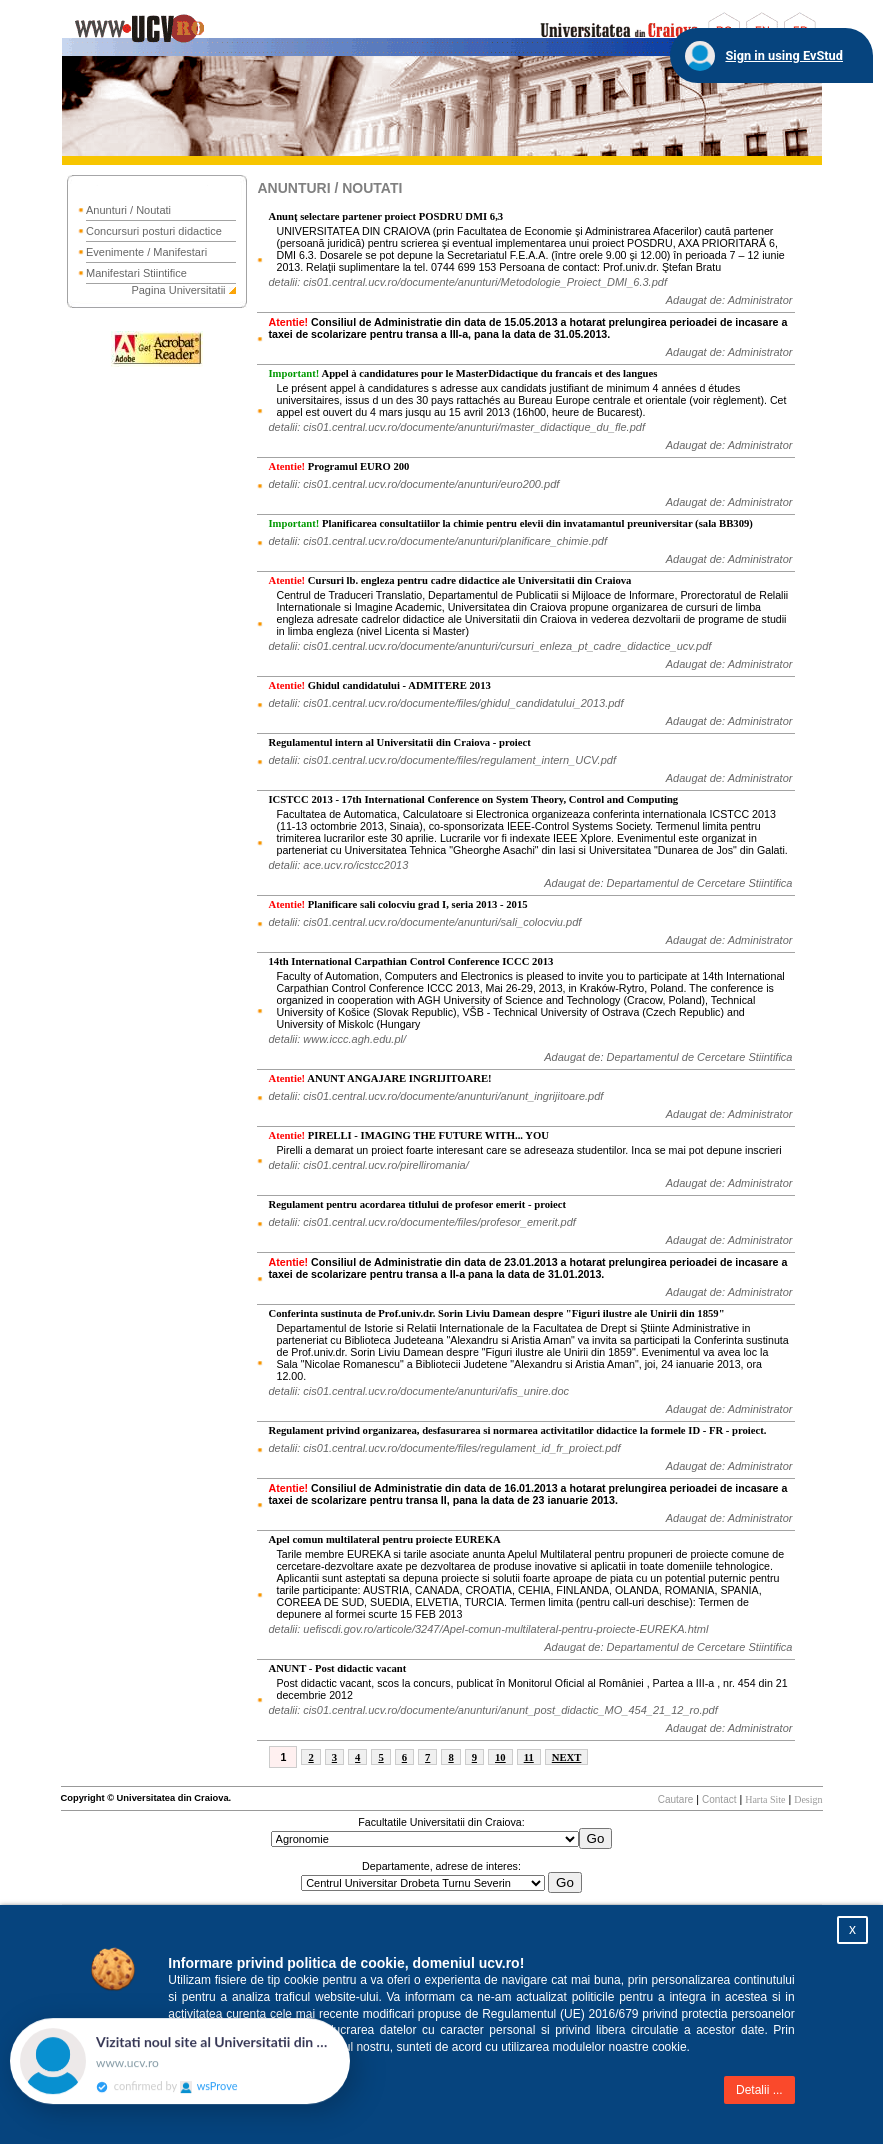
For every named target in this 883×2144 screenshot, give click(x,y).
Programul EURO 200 (338, 466)
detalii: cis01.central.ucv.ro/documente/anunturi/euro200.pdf (413, 484)
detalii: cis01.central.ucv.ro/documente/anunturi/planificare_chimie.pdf (437, 541)
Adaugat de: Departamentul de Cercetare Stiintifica (668, 883)
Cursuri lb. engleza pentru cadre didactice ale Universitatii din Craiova (449, 580)
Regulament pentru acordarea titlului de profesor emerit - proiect (417, 1204)
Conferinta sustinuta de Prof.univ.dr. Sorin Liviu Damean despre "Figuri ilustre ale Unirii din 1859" (496, 1313)
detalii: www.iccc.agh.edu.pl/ (337, 1039)
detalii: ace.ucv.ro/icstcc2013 (338, 865)
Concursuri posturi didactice (154, 231)
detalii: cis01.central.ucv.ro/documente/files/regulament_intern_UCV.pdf (442, 760)
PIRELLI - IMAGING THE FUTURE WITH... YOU (408, 1135)
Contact (719, 1799)
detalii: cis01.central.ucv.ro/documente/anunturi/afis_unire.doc (418, 1391)
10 (500, 1757)
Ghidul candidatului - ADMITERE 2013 (379, 685)
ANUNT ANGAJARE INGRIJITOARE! (379, 1078)
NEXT (567, 1757)
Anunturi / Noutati (128, 210)
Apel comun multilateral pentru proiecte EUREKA (384, 1539)
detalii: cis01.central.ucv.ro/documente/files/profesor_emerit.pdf (421, 1222)
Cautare (676, 1799)
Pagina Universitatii (178, 290)
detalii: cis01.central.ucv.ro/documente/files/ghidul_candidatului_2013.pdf (445, 703)
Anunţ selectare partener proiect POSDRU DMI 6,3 (385, 216)
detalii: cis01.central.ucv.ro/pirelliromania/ (368, 1165)
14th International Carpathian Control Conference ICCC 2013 (410, 961)
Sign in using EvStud (784, 55)
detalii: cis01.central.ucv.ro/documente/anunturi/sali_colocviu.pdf (424, 922)
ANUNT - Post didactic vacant (337, 1668)
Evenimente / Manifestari (146, 252)
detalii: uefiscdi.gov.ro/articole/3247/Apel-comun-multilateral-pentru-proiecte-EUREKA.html (488, 1629)
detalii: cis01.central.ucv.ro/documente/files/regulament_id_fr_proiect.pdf (444, 1448)
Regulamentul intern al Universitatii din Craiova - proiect (399, 742)
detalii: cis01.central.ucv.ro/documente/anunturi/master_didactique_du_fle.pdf (456, 427)
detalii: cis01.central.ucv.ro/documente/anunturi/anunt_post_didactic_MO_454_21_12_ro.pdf (492, 1710)
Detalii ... (759, 2090)
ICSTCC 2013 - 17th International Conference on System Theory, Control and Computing (473, 799)
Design (808, 1799)
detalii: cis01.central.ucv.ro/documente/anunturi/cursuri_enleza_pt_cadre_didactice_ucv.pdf (489, 646)
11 (529, 1757)
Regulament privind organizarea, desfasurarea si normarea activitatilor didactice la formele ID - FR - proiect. (517, 1430)
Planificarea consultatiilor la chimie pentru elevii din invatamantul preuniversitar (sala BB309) (510, 523)
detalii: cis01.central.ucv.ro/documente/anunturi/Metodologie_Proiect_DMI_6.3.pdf (467, 282)
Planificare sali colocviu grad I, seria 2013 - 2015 (397, 904)
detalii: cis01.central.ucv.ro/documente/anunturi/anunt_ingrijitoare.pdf (435, 1096)
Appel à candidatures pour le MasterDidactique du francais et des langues (462, 373)
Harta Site (765, 1799)
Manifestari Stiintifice (136, 273)
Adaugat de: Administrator (729, 300)
